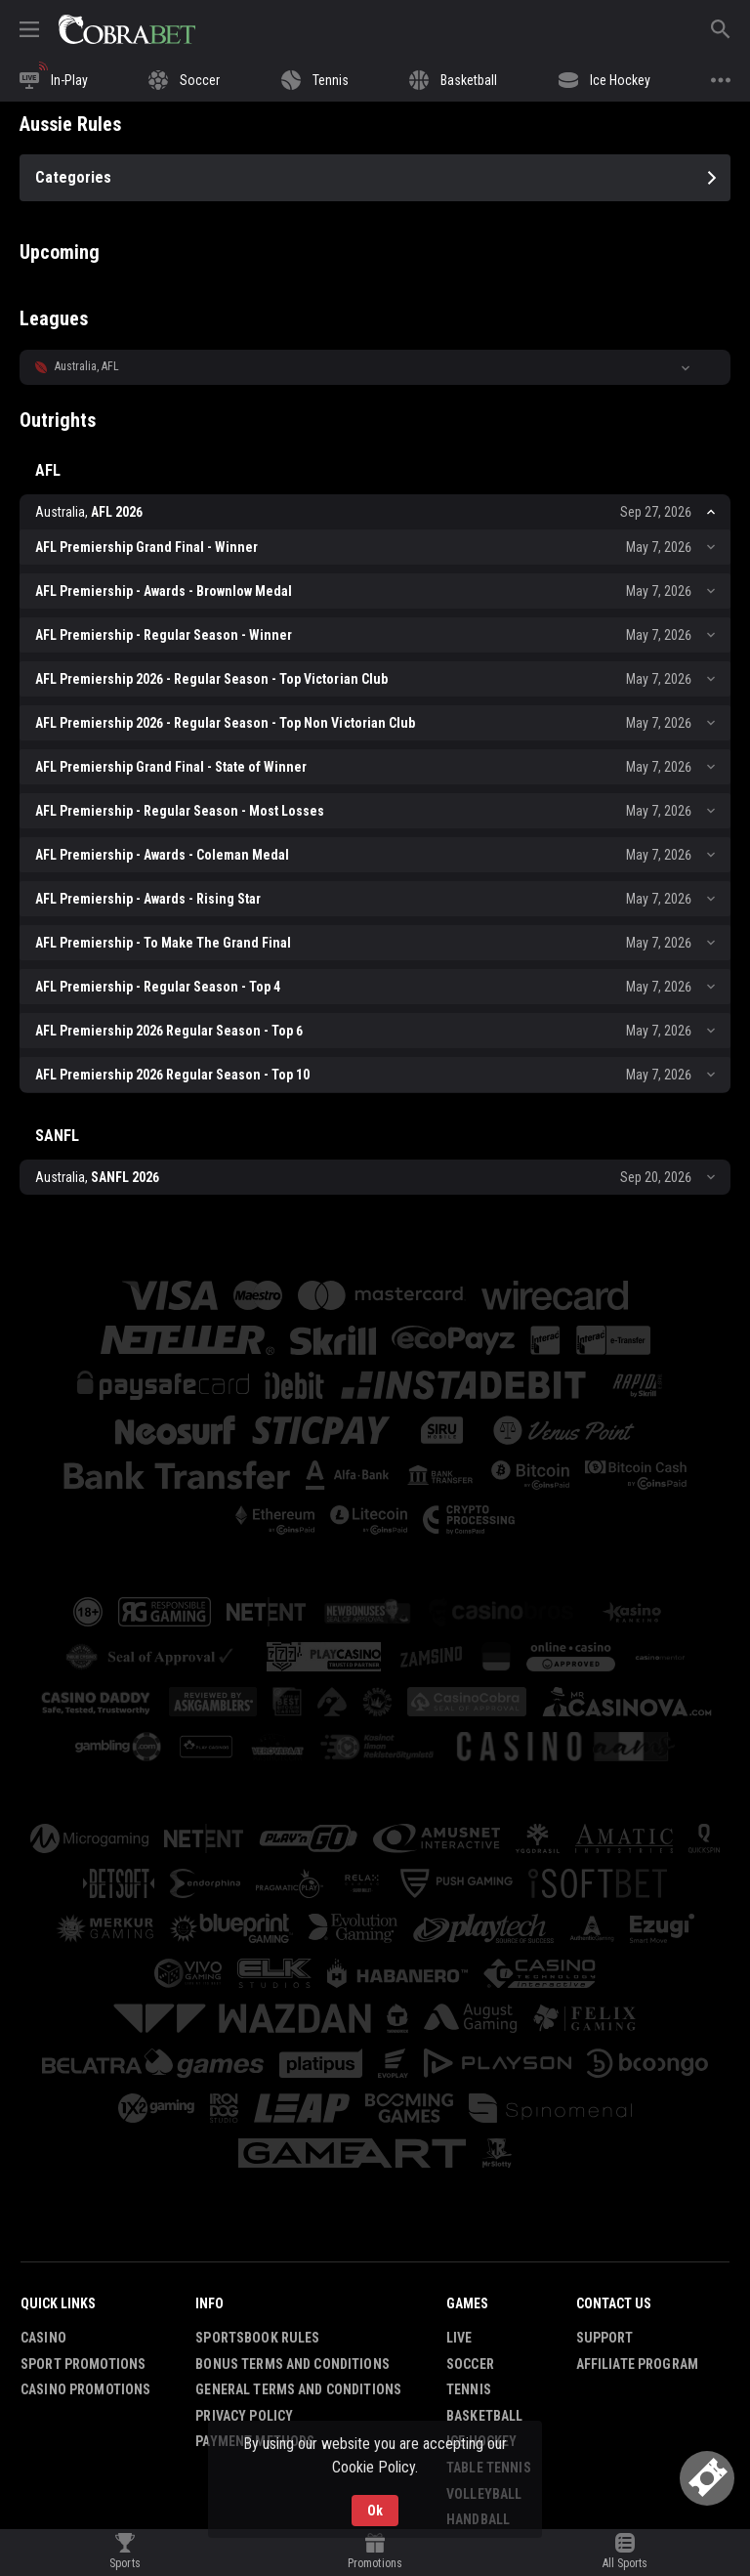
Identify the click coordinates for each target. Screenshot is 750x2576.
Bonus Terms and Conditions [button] (292, 2364)
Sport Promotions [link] (83, 2364)
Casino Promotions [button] (85, 2389)
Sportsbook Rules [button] (257, 2337)
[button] (375, 367)
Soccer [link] (470, 2364)
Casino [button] (43, 2337)
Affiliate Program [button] (637, 2364)
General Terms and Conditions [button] (298, 2389)
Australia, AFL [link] (87, 366)
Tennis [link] (468, 2389)
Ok (375, 2510)
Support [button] (605, 2337)
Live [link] (459, 2337)
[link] (127, 29)
